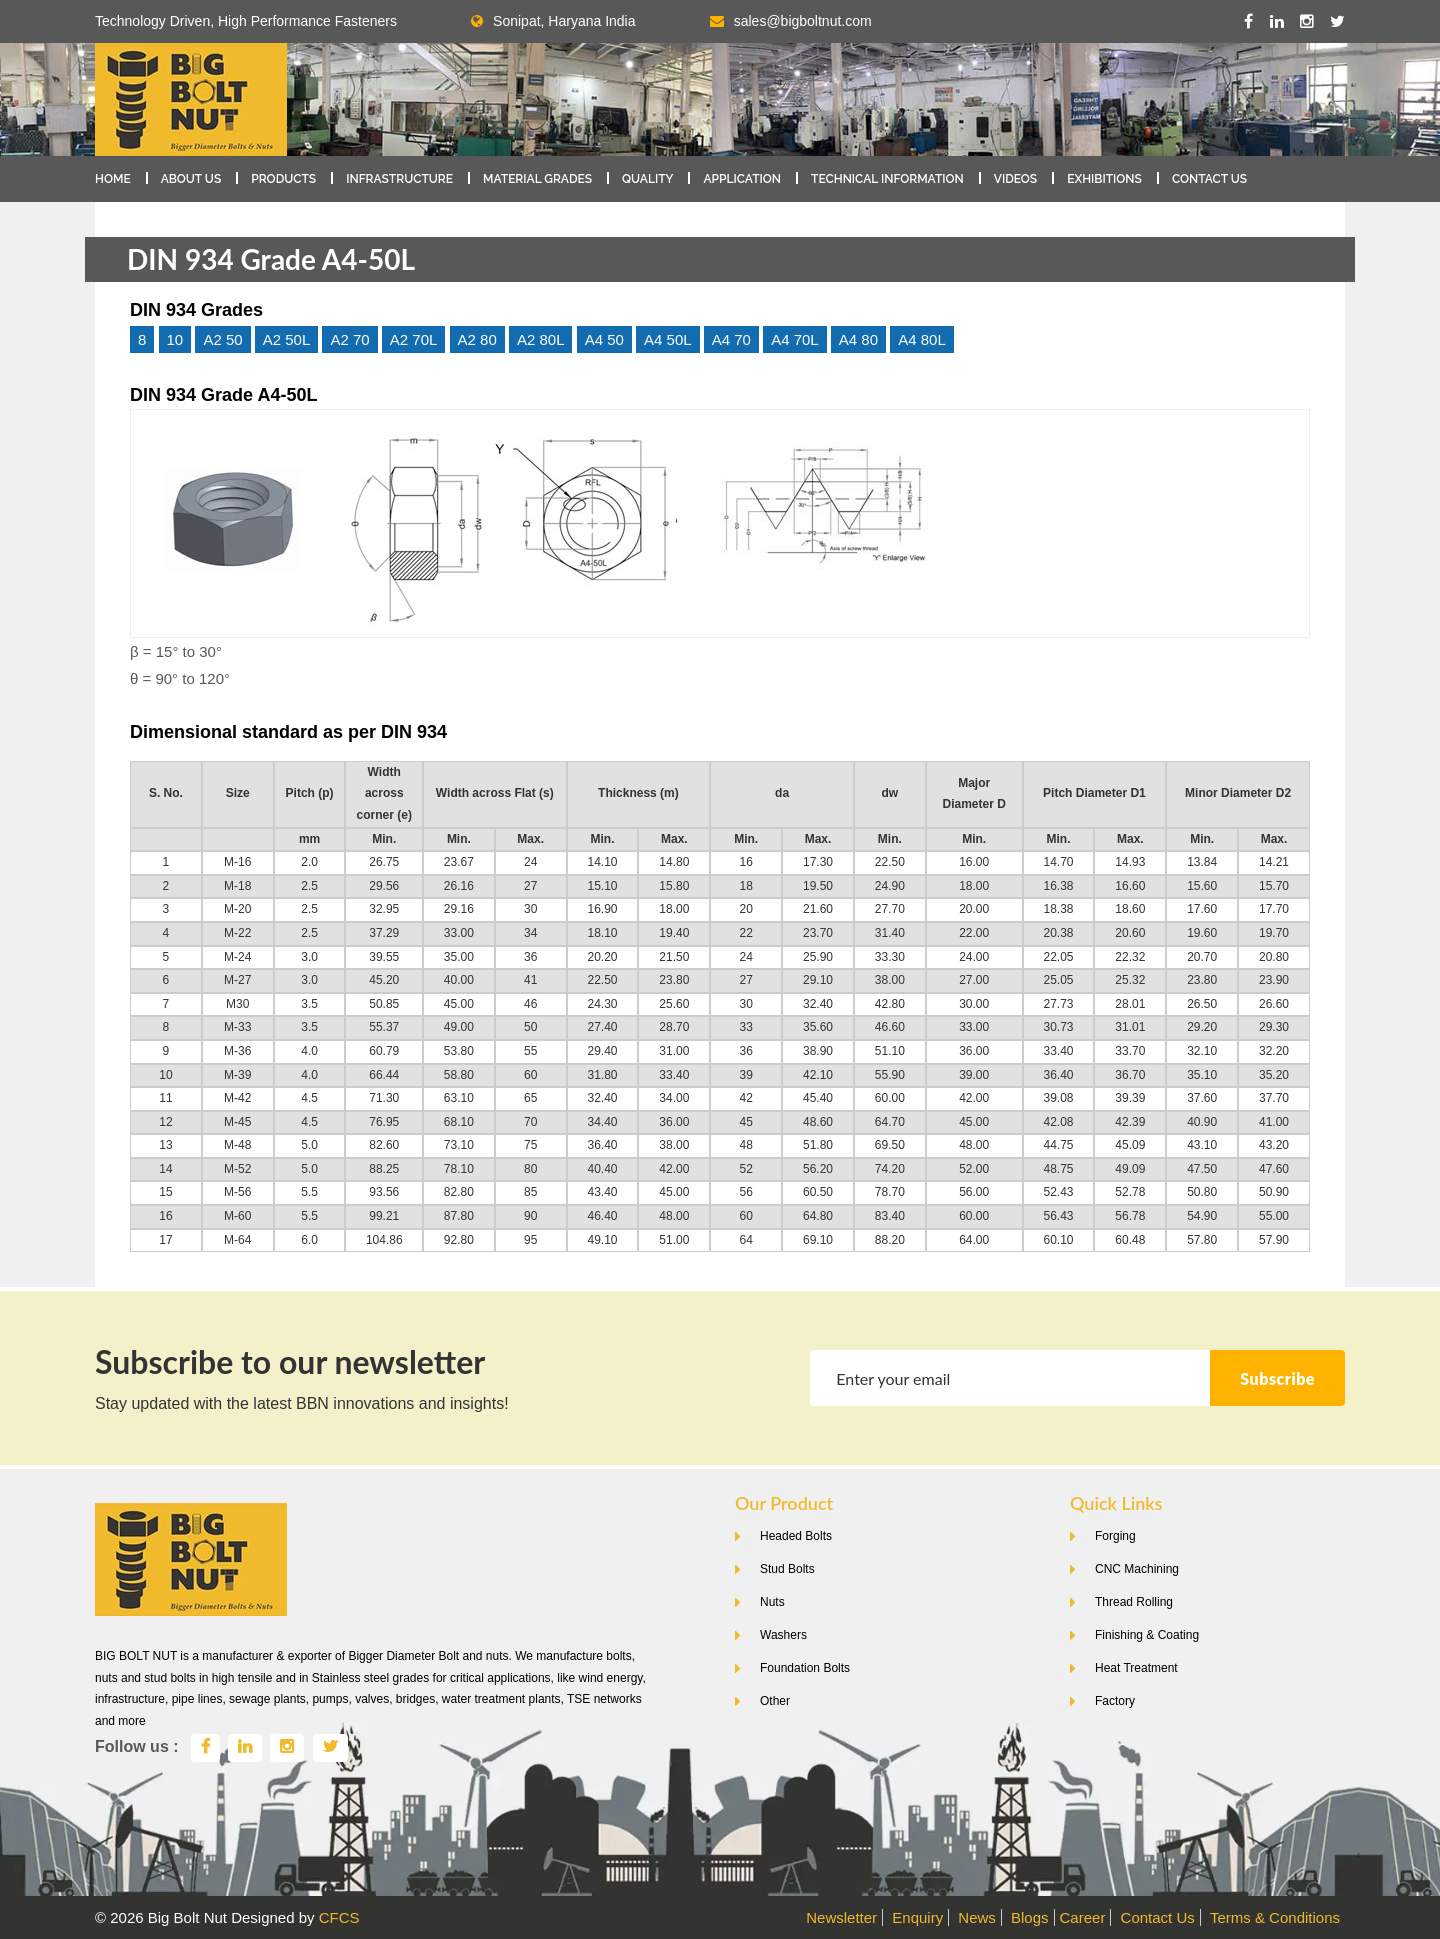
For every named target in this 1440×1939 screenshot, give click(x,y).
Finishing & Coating (1147, 1635)
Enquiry (917, 1917)
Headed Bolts (796, 1536)
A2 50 (222, 339)
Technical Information (887, 179)
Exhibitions (1104, 179)
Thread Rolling (1134, 1602)
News (977, 1917)
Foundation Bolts (805, 1668)
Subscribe (1277, 1378)
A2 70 (349, 339)
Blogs (1030, 1917)
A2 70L (414, 339)
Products (283, 179)
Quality (647, 179)
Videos (1015, 179)
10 (175, 339)
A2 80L (541, 339)
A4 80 (858, 339)
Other (775, 1701)
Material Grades (537, 179)
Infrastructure (399, 179)
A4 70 (731, 339)
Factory (1115, 1701)
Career (1083, 1917)
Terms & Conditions (1275, 1917)
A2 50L (287, 339)
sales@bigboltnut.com (803, 21)
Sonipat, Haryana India (553, 21)
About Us (191, 179)
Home (113, 179)
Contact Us (1209, 179)
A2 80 (477, 339)
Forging (1115, 1536)
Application (742, 179)
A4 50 (604, 339)
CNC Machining (1137, 1569)
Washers (783, 1635)
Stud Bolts (787, 1569)
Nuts (772, 1602)
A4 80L (922, 339)
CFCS (339, 1917)
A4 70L (795, 339)
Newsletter (841, 1917)
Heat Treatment (1136, 1668)
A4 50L (668, 339)
